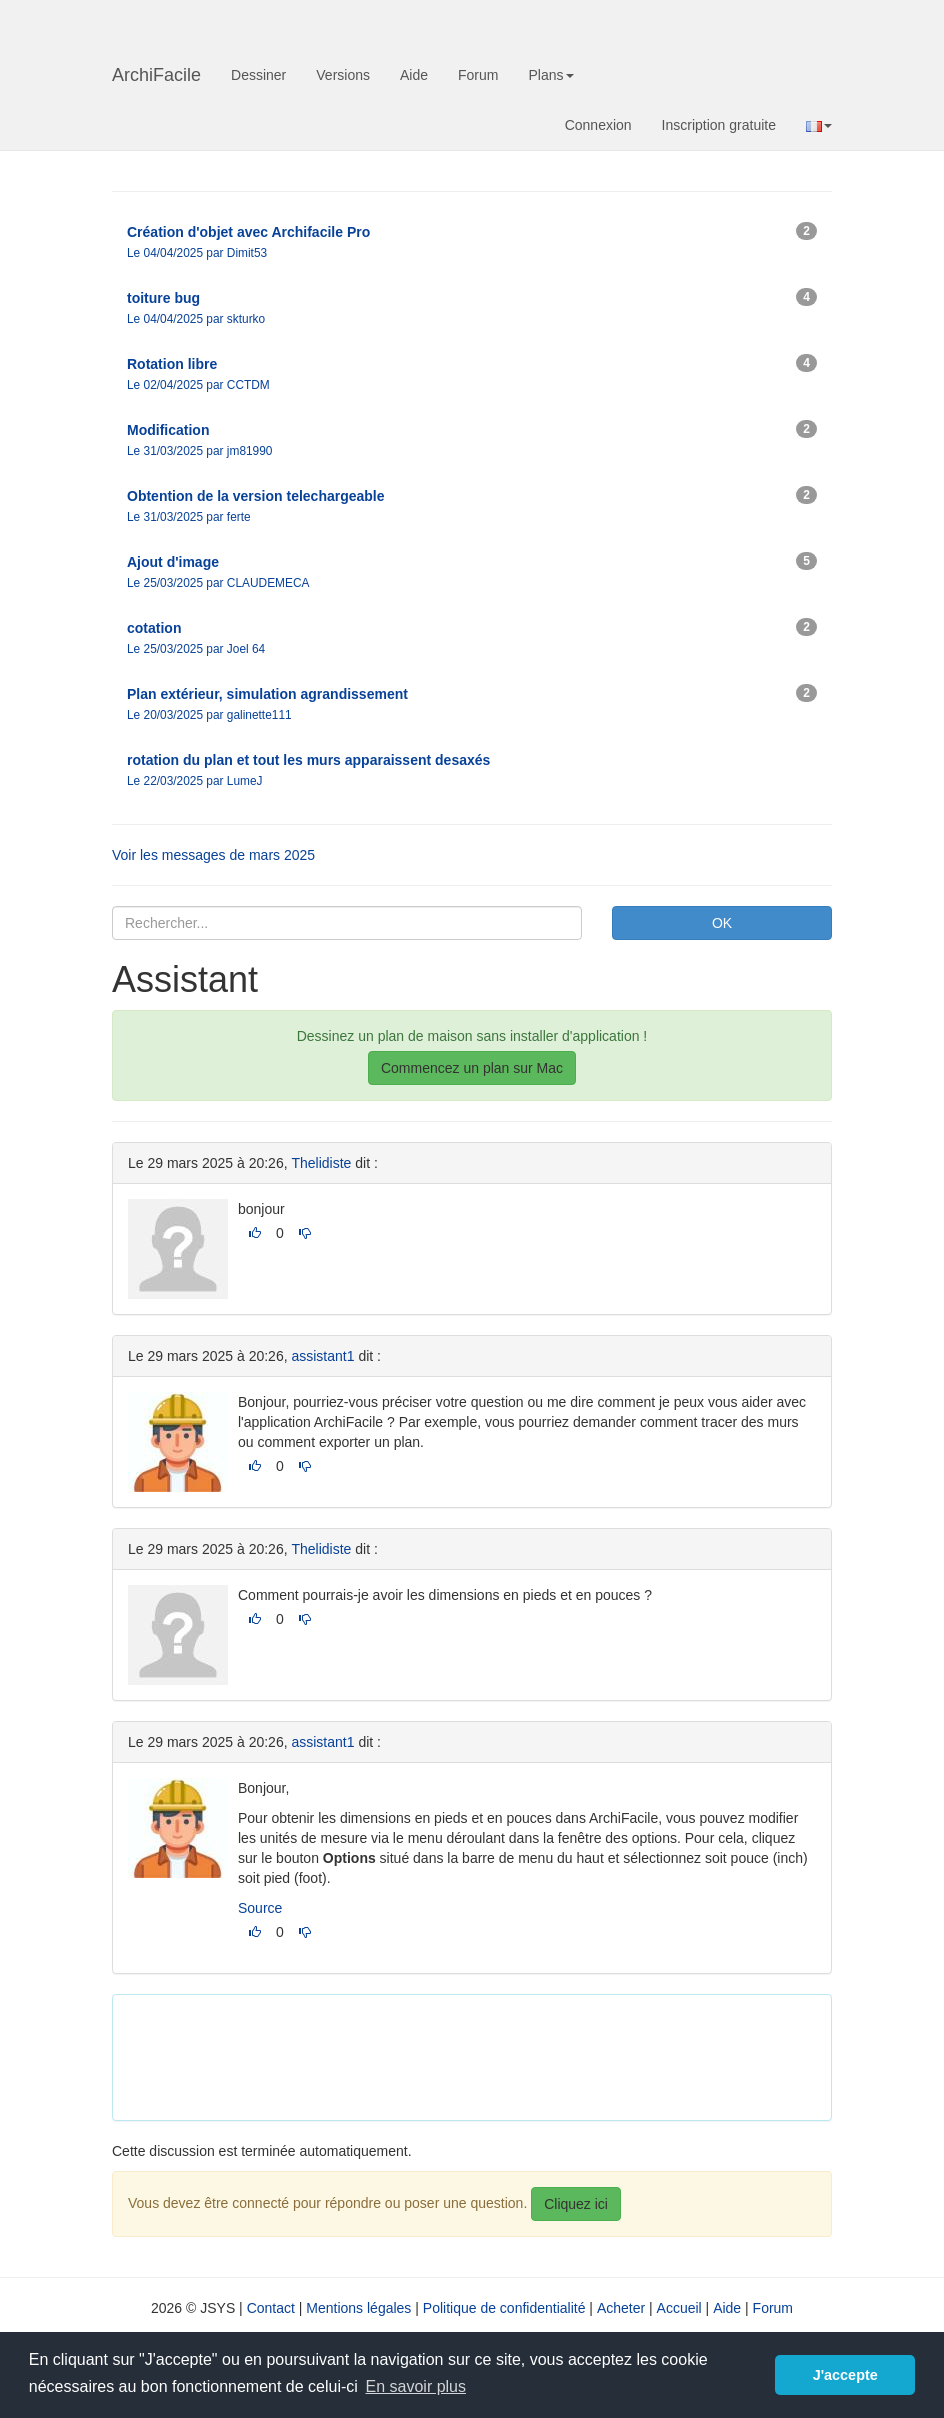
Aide (414, 75)
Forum (478, 75)
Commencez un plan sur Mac (472, 1068)
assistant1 (322, 1356)
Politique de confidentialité (504, 2308)
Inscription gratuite (719, 125)
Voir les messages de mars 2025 (213, 855)
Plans (550, 75)
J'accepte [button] (845, 2375)
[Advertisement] (492, 2055)
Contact (271, 2308)
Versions (343, 75)
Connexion (598, 125)
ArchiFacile (156, 75)
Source (260, 1908)
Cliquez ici (576, 2204)
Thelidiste (321, 1163)
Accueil (679, 2308)
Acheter (621, 2308)
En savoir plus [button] (416, 2386)
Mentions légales (358, 2308)
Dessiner (258, 75)
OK (722, 923)
